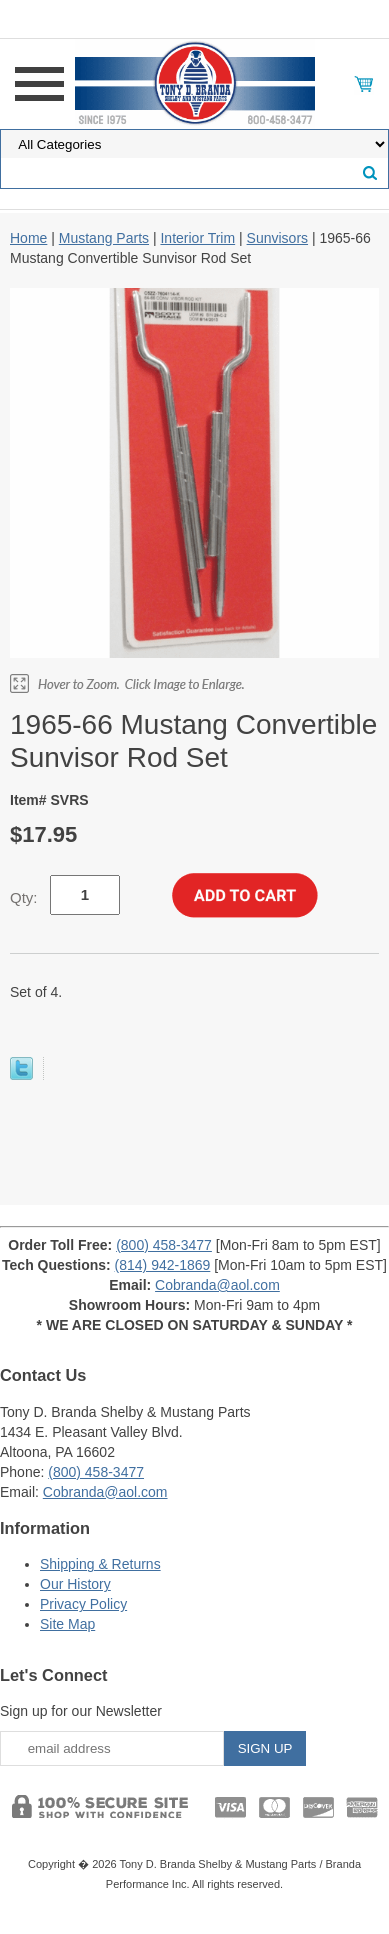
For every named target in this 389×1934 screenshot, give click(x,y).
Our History (75, 1584)
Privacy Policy (83, 1604)
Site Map (67, 1624)
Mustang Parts (104, 238)
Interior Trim (197, 238)
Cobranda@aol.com (217, 1285)
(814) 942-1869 (163, 1265)
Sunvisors (277, 238)
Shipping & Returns (100, 1564)
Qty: (24, 897)
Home (28, 238)
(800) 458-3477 (164, 1245)
